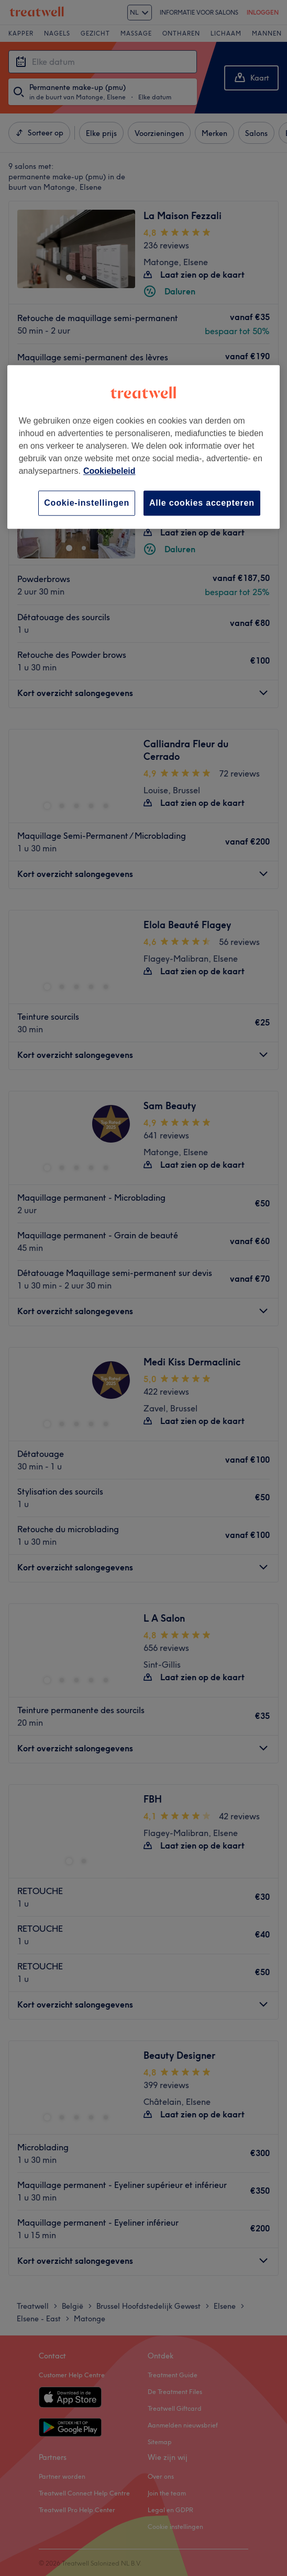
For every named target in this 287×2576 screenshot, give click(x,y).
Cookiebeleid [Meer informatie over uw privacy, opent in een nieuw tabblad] (109, 470)
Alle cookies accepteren (202, 502)
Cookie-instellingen (86, 502)
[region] (143, 447)
